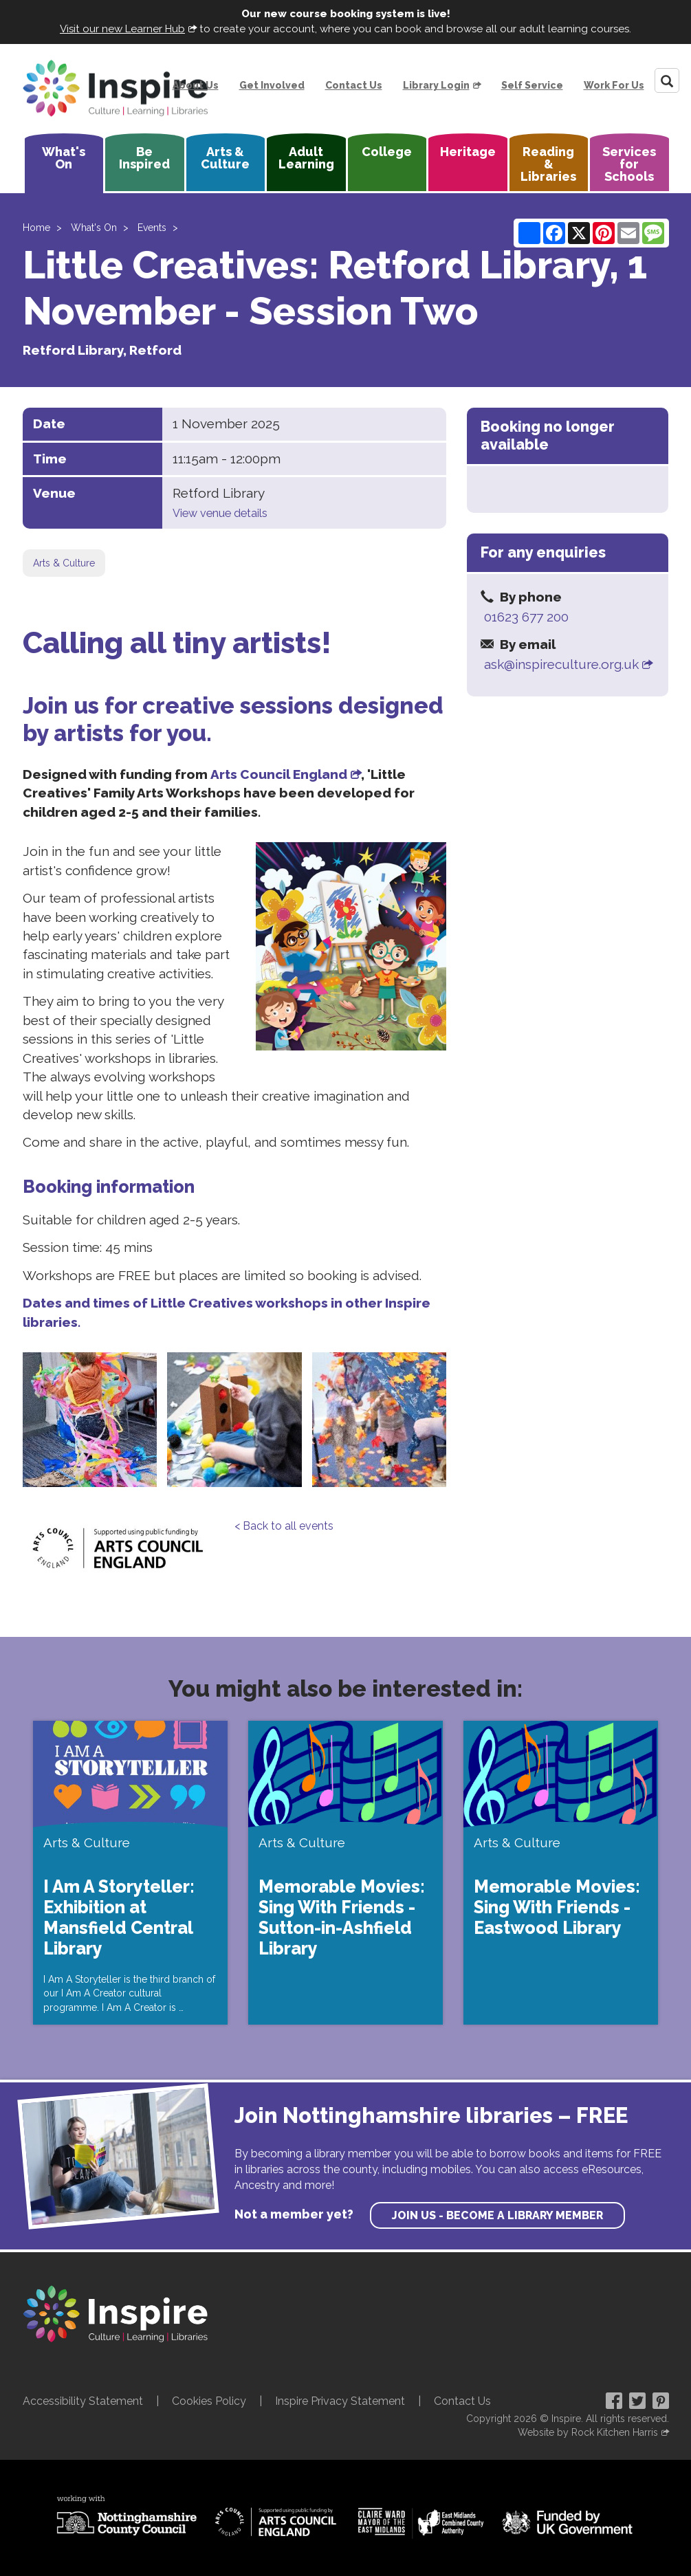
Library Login (436, 85)
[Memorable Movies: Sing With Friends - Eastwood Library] (560, 1873)
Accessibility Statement (83, 2401)
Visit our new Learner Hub (122, 29)
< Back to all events (283, 1525)
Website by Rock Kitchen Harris (588, 2432)
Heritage (468, 151)
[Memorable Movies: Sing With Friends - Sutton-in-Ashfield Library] (345, 1873)
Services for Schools (629, 164)
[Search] (667, 80)
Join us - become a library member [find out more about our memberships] (497, 2215)
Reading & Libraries (548, 164)
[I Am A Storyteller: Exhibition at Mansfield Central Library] (130, 1873)
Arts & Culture (225, 157)
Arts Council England (278, 774)
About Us (196, 85)
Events (152, 227)
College (387, 151)
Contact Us (353, 85)
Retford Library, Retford (102, 349)
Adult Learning (306, 157)
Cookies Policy (209, 2401)
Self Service (532, 85)
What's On (63, 157)
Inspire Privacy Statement (340, 2401)
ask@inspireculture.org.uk (561, 664)
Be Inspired (144, 157)
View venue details (220, 513)
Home (36, 227)
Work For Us (614, 85)
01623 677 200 (526, 616)
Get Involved (272, 85)
